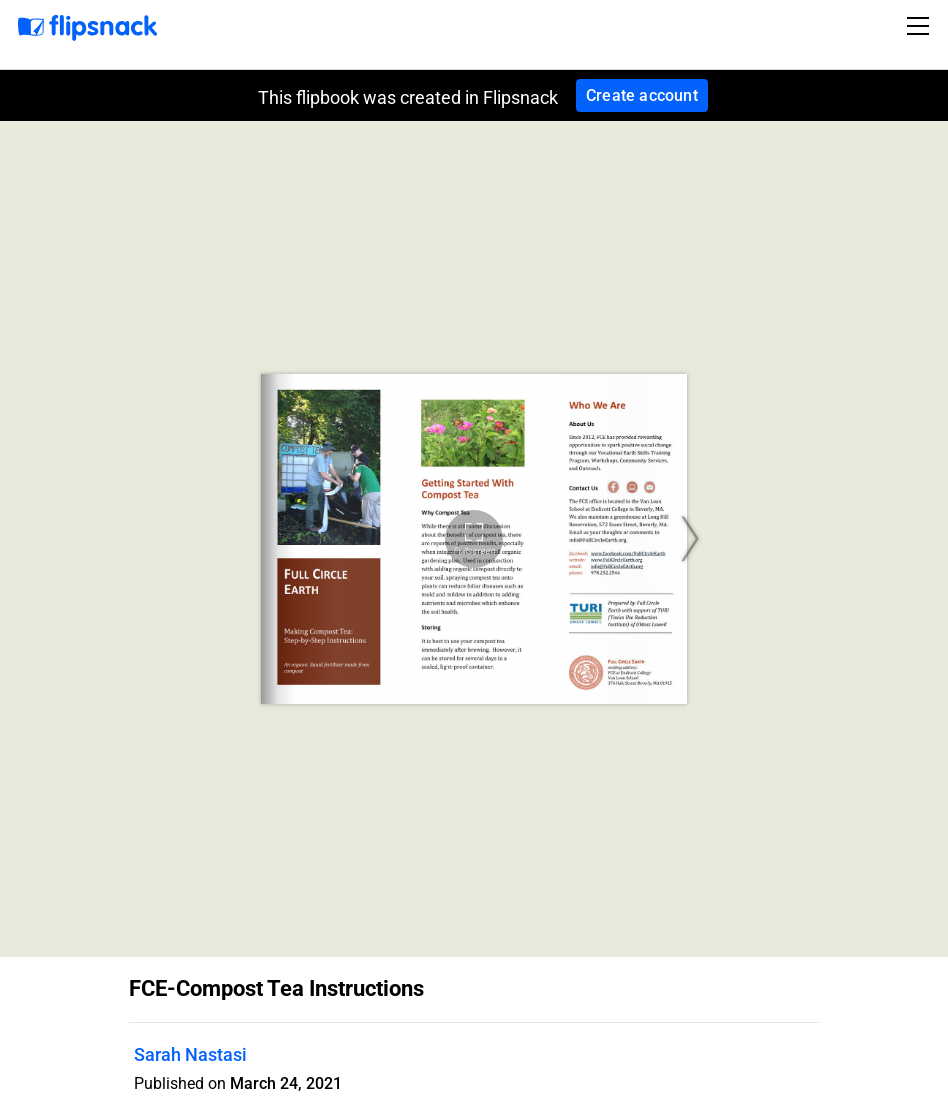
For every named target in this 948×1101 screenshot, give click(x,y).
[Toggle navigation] (921, 26)
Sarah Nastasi (190, 1054)
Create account (642, 95)
